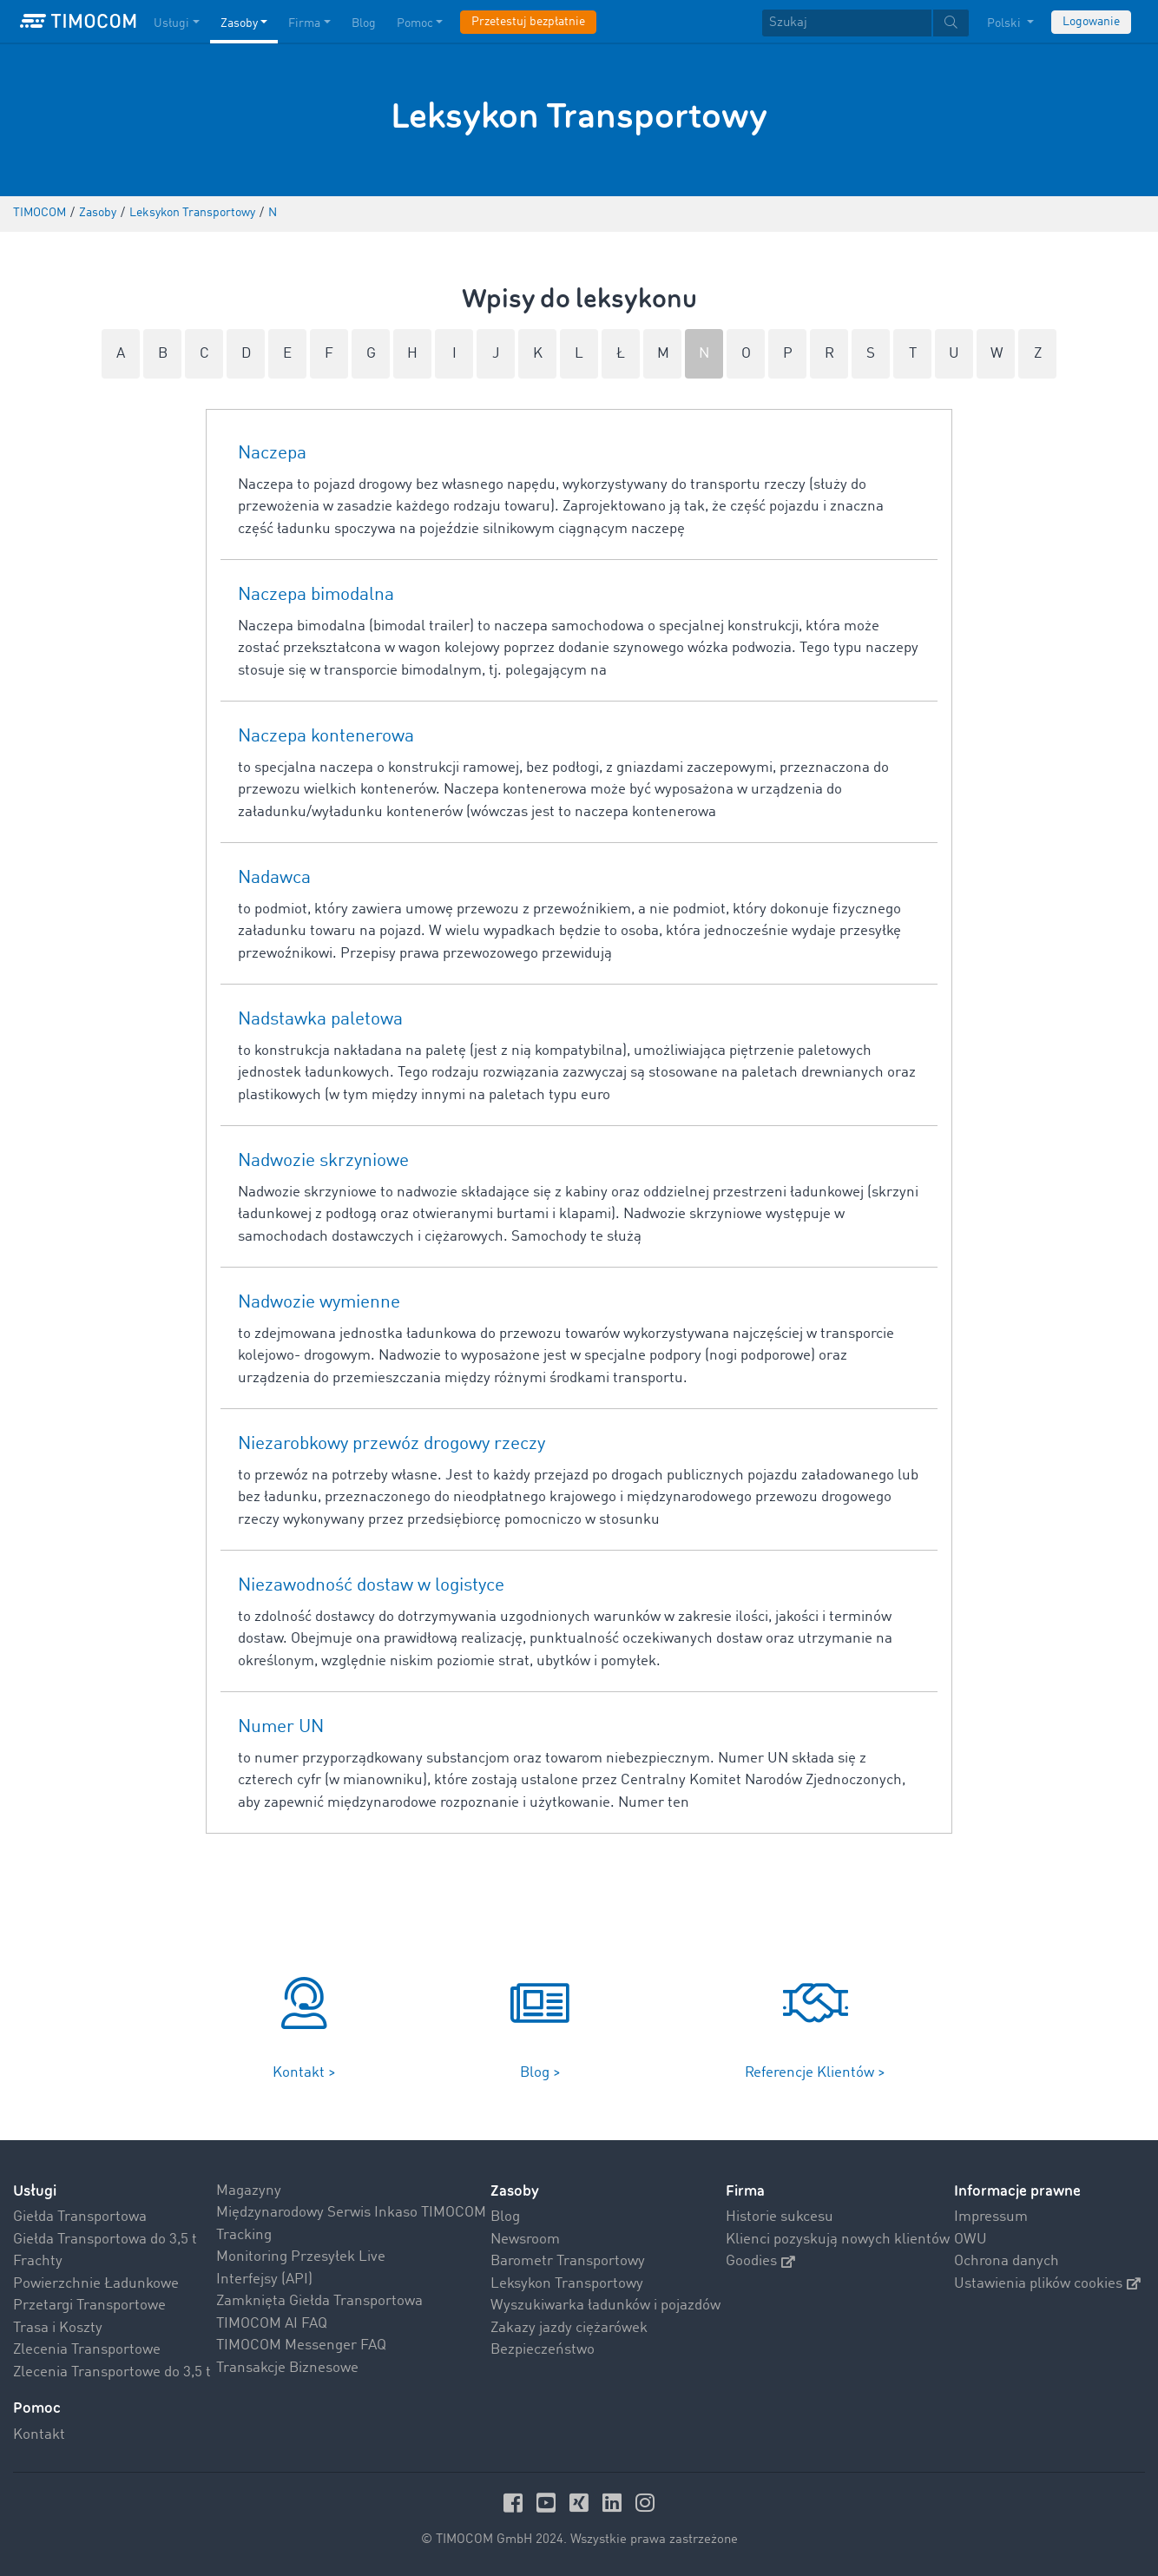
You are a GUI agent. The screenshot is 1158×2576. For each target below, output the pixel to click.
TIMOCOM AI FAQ (271, 2323)
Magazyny (248, 2191)
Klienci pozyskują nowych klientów (838, 2239)
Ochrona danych (1006, 2261)
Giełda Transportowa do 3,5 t (105, 2239)
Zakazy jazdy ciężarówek (569, 2328)
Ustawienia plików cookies (1047, 2283)
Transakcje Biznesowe (287, 2368)
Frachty (38, 2261)
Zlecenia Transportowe (87, 2349)
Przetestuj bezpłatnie (528, 22)
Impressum (991, 2217)
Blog (505, 2217)
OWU (970, 2239)
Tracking (244, 2235)
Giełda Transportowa (80, 2217)
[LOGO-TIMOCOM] (78, 21)
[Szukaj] (846, 23)
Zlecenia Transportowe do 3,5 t (112, 2372)
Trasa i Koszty (57, 2328)
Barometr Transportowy (567, 2261)
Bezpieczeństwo (542, 2349)
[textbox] (865, 23)
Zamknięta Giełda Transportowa (319, 2301)
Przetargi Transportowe (89, 2305)
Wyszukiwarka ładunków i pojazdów (605, 2305)
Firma (745, 2191)
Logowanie (1091, 22)
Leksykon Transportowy (566, 2283)
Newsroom (525, 2239)
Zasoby (514, 2191)
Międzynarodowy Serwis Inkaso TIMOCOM (351, 2212)
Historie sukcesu (779, 2217)
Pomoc (37, 2408)
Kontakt (39, 2435)
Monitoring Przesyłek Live (300, 2257)
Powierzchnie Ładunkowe (96, 2283)
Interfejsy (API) (264, 2279)
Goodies (760, 2261)
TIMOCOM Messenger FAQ (301, 2345)
